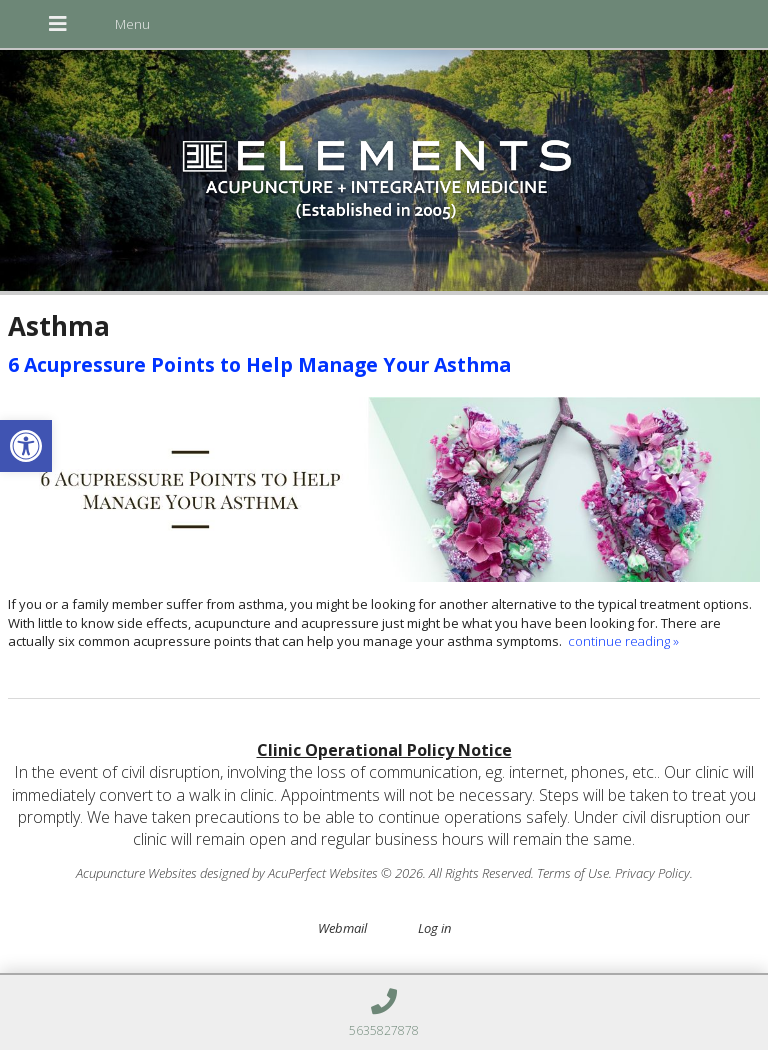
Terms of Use (573, 873)
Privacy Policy (652, 873)
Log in (434, 928)
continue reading (623, 641)
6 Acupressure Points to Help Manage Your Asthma (259, 364)
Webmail (342, 928)
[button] (26, 446)
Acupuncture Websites (136, 873)
